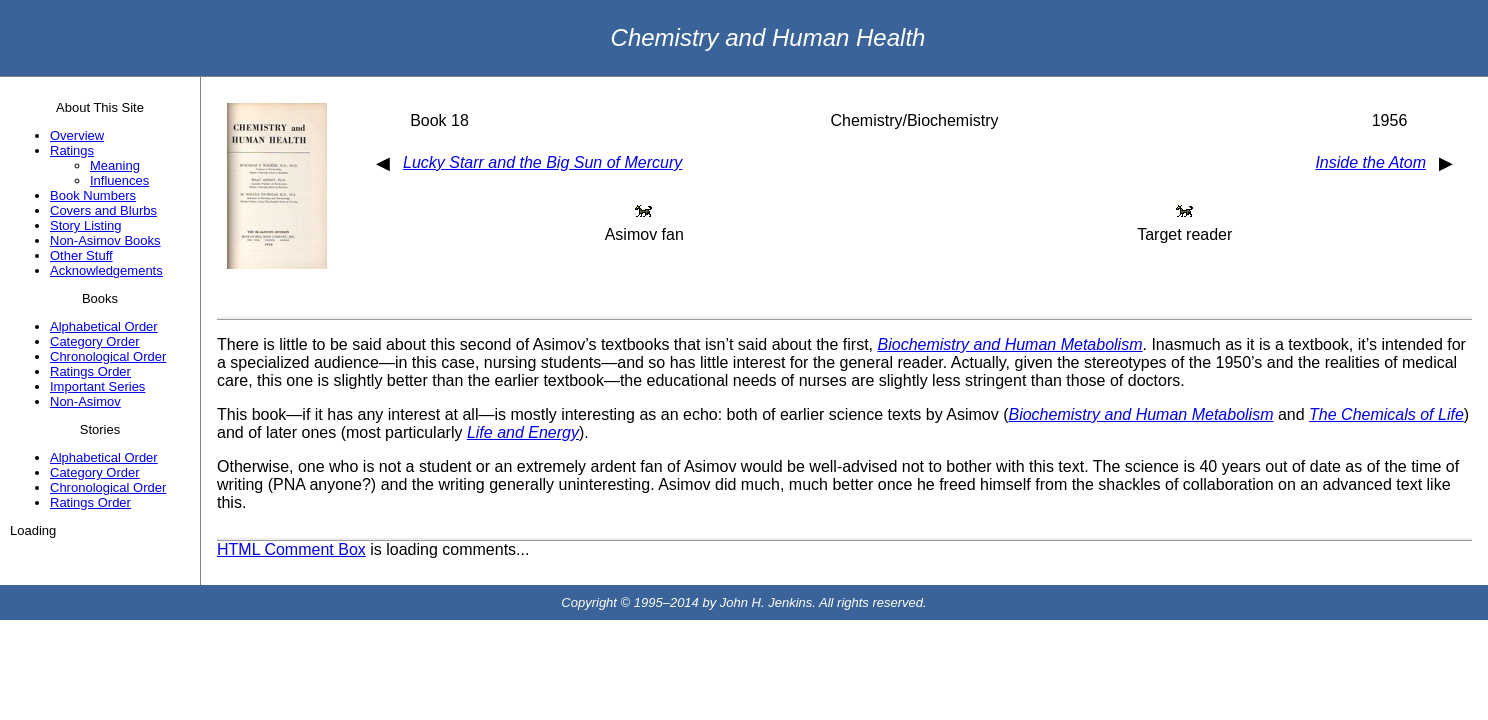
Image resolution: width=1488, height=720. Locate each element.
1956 (1390, 120)
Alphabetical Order (104, 326)
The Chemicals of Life (1386, 414)
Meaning (115, 165)
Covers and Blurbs (103, 210)
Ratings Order (90, 371)
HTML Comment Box (291, 549)
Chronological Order (108, 356)
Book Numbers (93, 195)
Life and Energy (523, 432)
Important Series (97, 386)
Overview (77, 135)
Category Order (95, 341)
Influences (119, 180)
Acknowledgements (106, 270)
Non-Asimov (85, 401)
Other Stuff (81, 255)
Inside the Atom (1370, 162)
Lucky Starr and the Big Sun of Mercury (542, 162)
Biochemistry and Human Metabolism (1010, 344)
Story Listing (86, 225)
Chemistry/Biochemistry (914, 120)
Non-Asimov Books (105, 240)
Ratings (72, 150)
